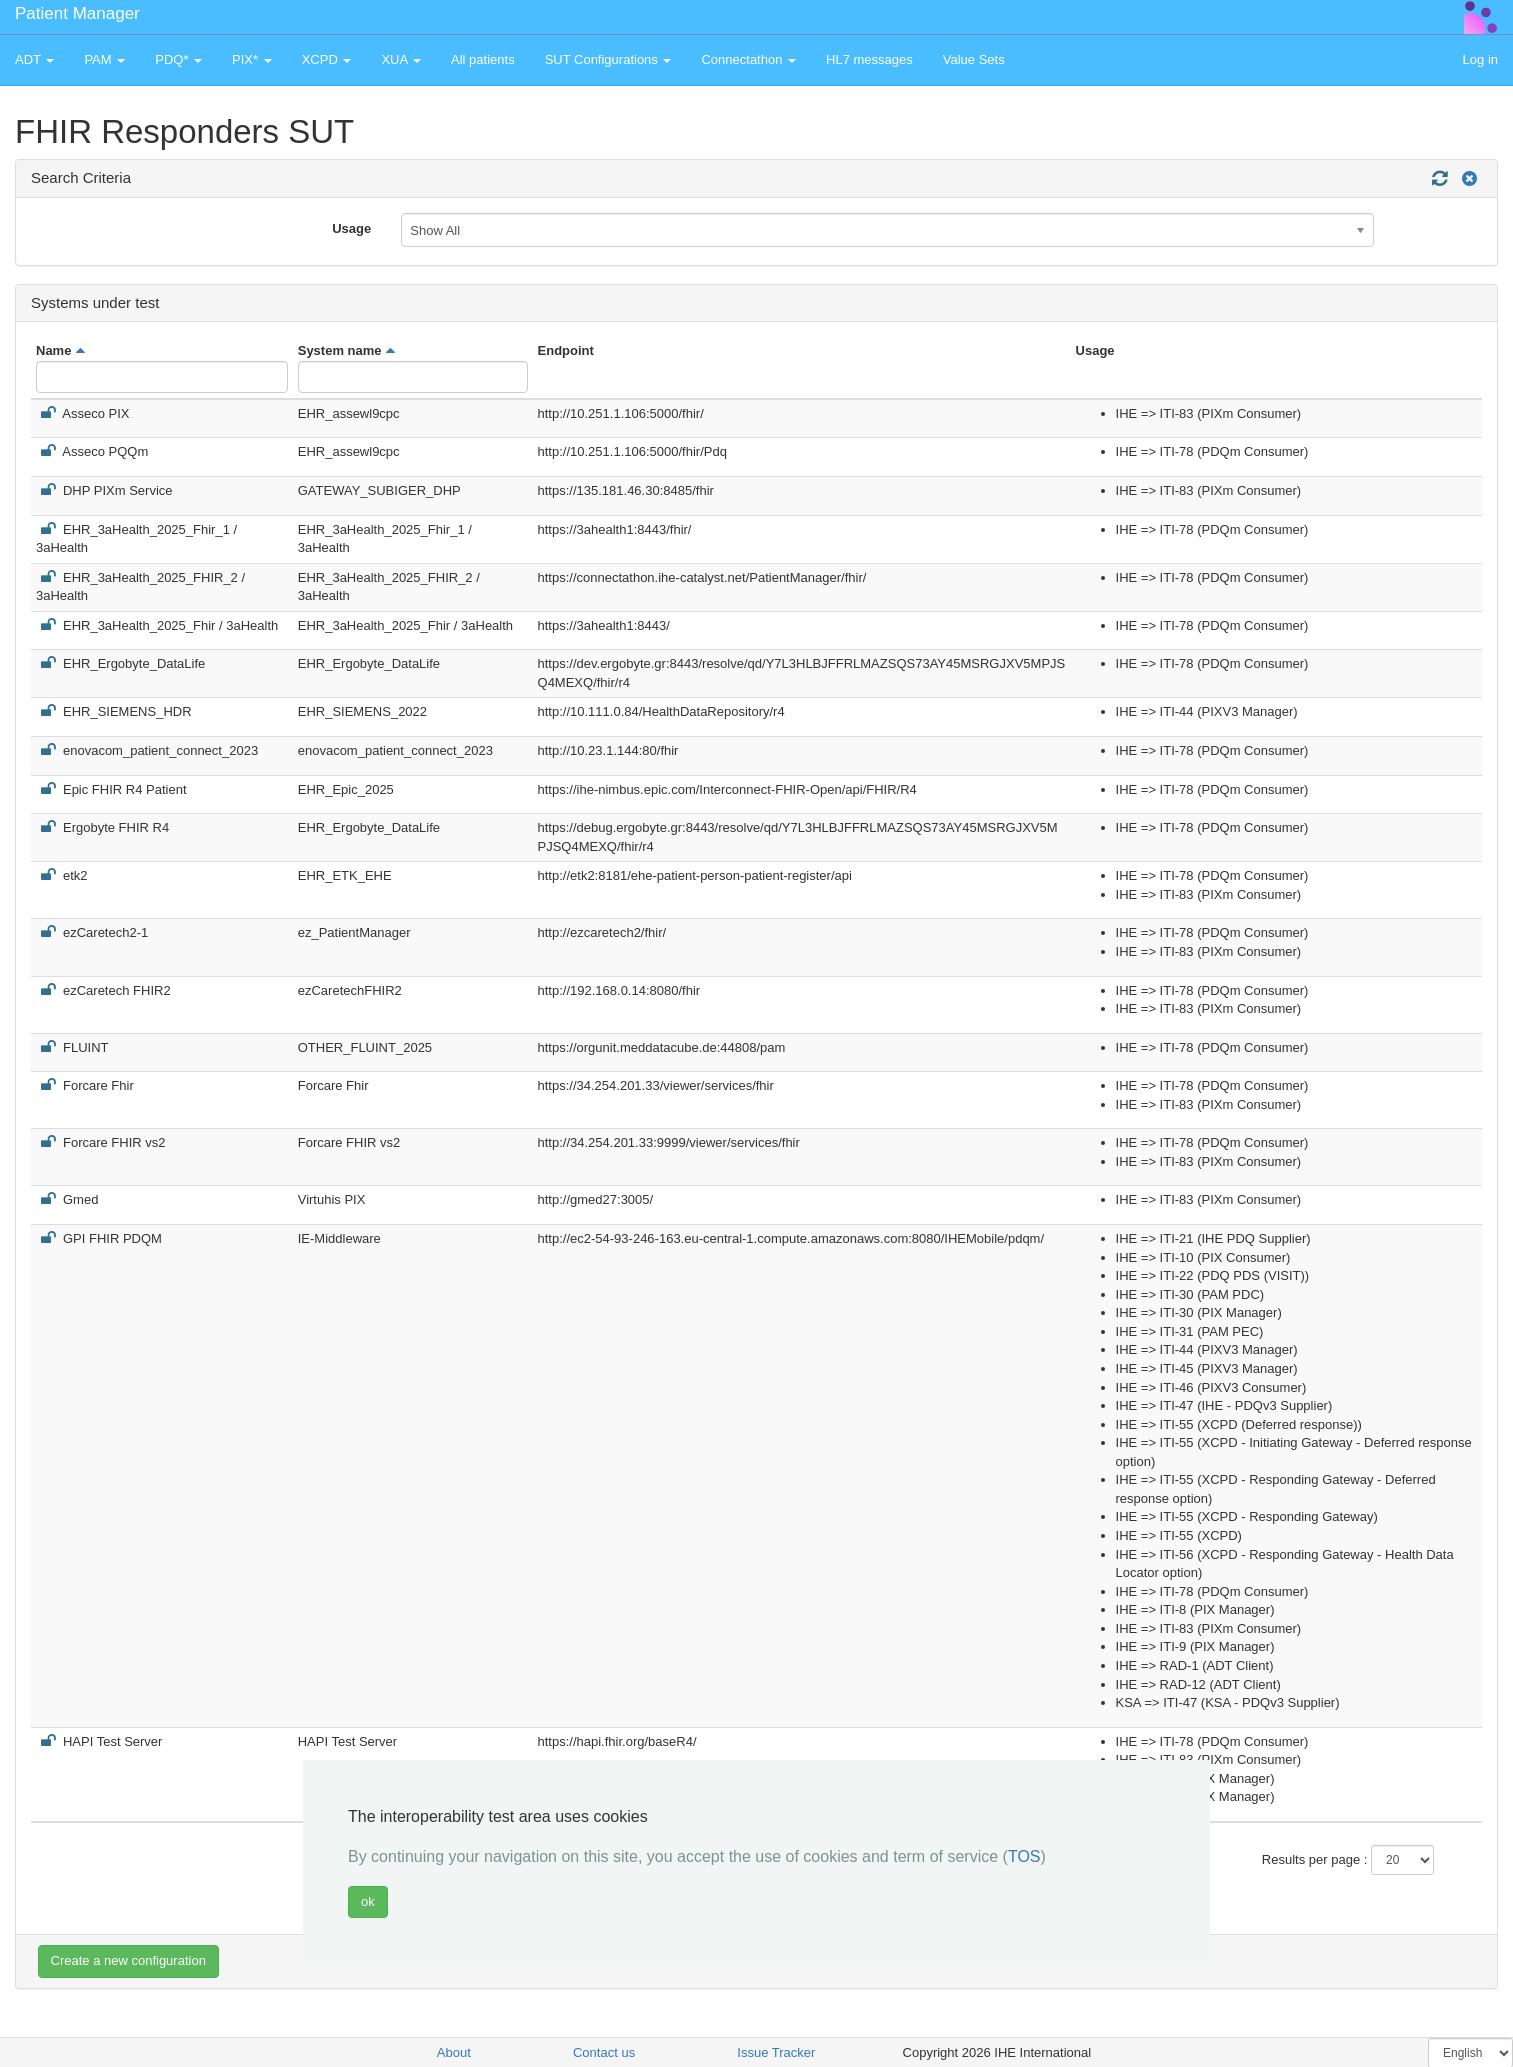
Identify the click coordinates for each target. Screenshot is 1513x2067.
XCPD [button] (327, 59)
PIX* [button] (252, 59)
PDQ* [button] (178, 59)
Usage (351, 228)
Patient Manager (77, 13)
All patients (483, 59)
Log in (1480, 59)
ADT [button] (34, 59)
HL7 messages (869, 59)
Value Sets (974, 59)
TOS (1024, 1856)
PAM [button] (104, 59)
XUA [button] (401, 59)
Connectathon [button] (748, 59)
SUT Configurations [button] (608, 59)
